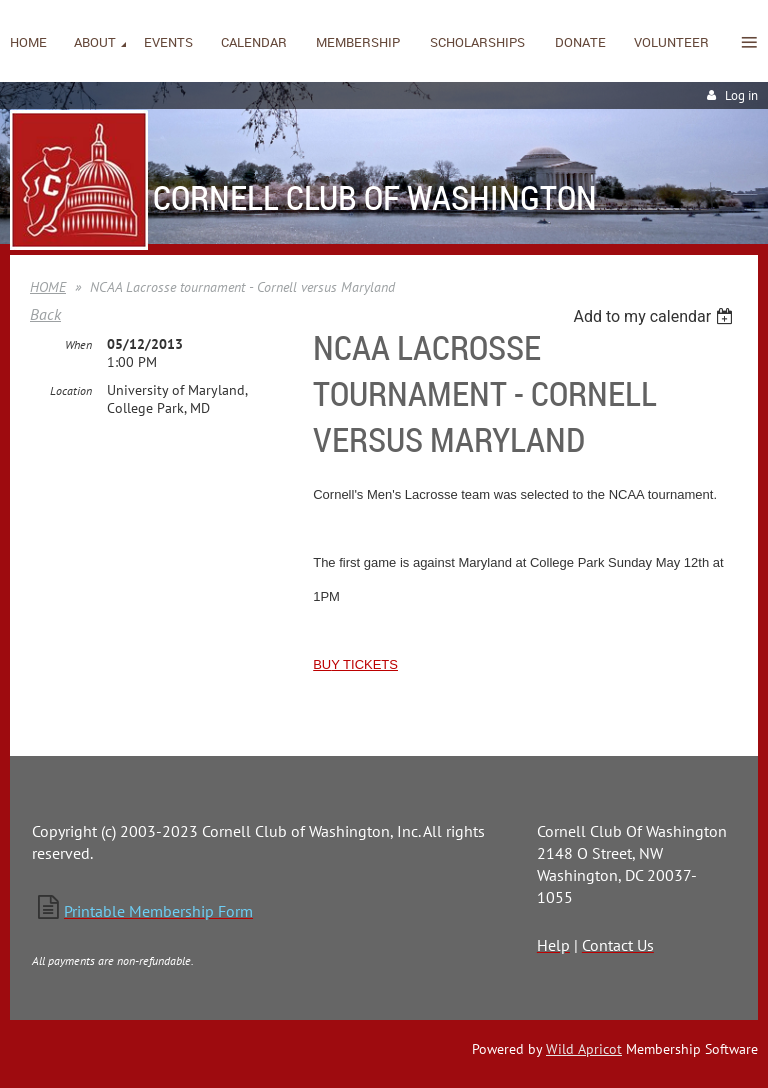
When (78, 344)
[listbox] (655, 316)
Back (45, 314)
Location (71, 390)
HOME (48, 287)
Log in (741, 95)
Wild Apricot (584, 1049)
